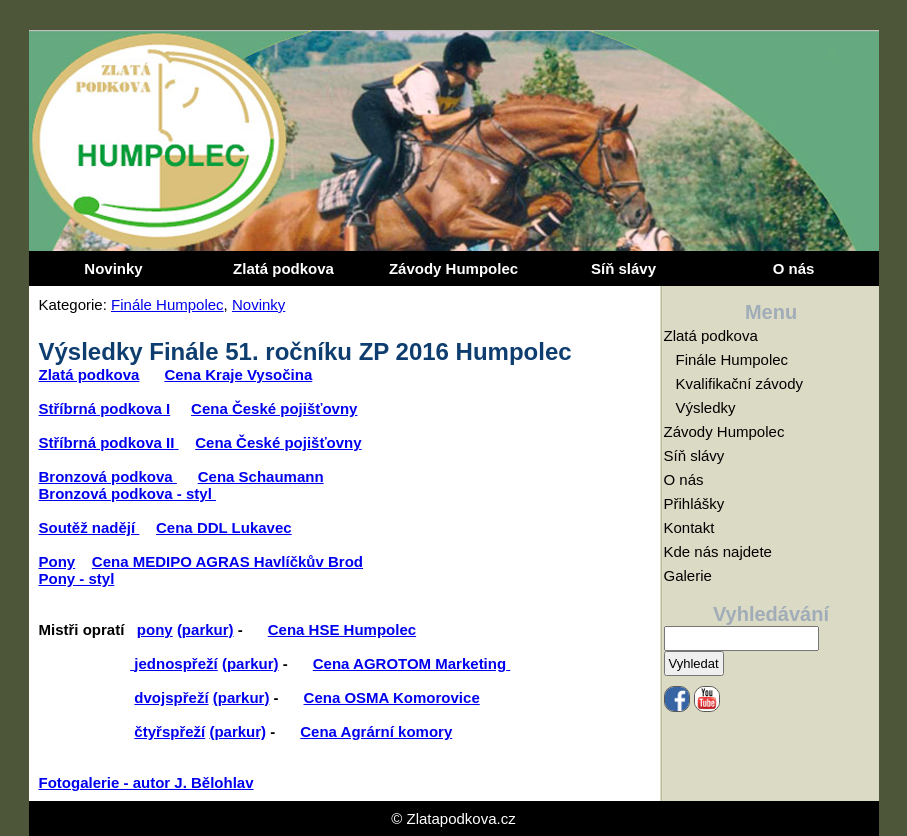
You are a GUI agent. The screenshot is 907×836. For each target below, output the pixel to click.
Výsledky (706, 407)
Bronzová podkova (108, 476)
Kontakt (689, 527)
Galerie (688, 575)
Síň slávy (623, 268)
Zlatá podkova (283, 268)
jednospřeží (175, 663)
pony (155, 629)
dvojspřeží (171, 697)
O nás (794, 268)
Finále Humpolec (167, 304)
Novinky (113, 268)
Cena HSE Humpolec (342, 629)
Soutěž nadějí (89, 527)
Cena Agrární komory (376, 731)
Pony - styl (77, 578)
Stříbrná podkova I (105, 408)
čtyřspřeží (169, 731)
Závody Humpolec (453, 268)
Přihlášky (694, 503)
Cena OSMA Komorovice (392, 697)
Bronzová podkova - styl (128, 493)
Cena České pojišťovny (274, 408)
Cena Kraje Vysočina (238, 374)
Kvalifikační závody (740, 383)
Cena (333, 663)
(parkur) (205, 629)
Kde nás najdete (718, 551)
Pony (57, 561)
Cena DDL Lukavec (224, 527)
